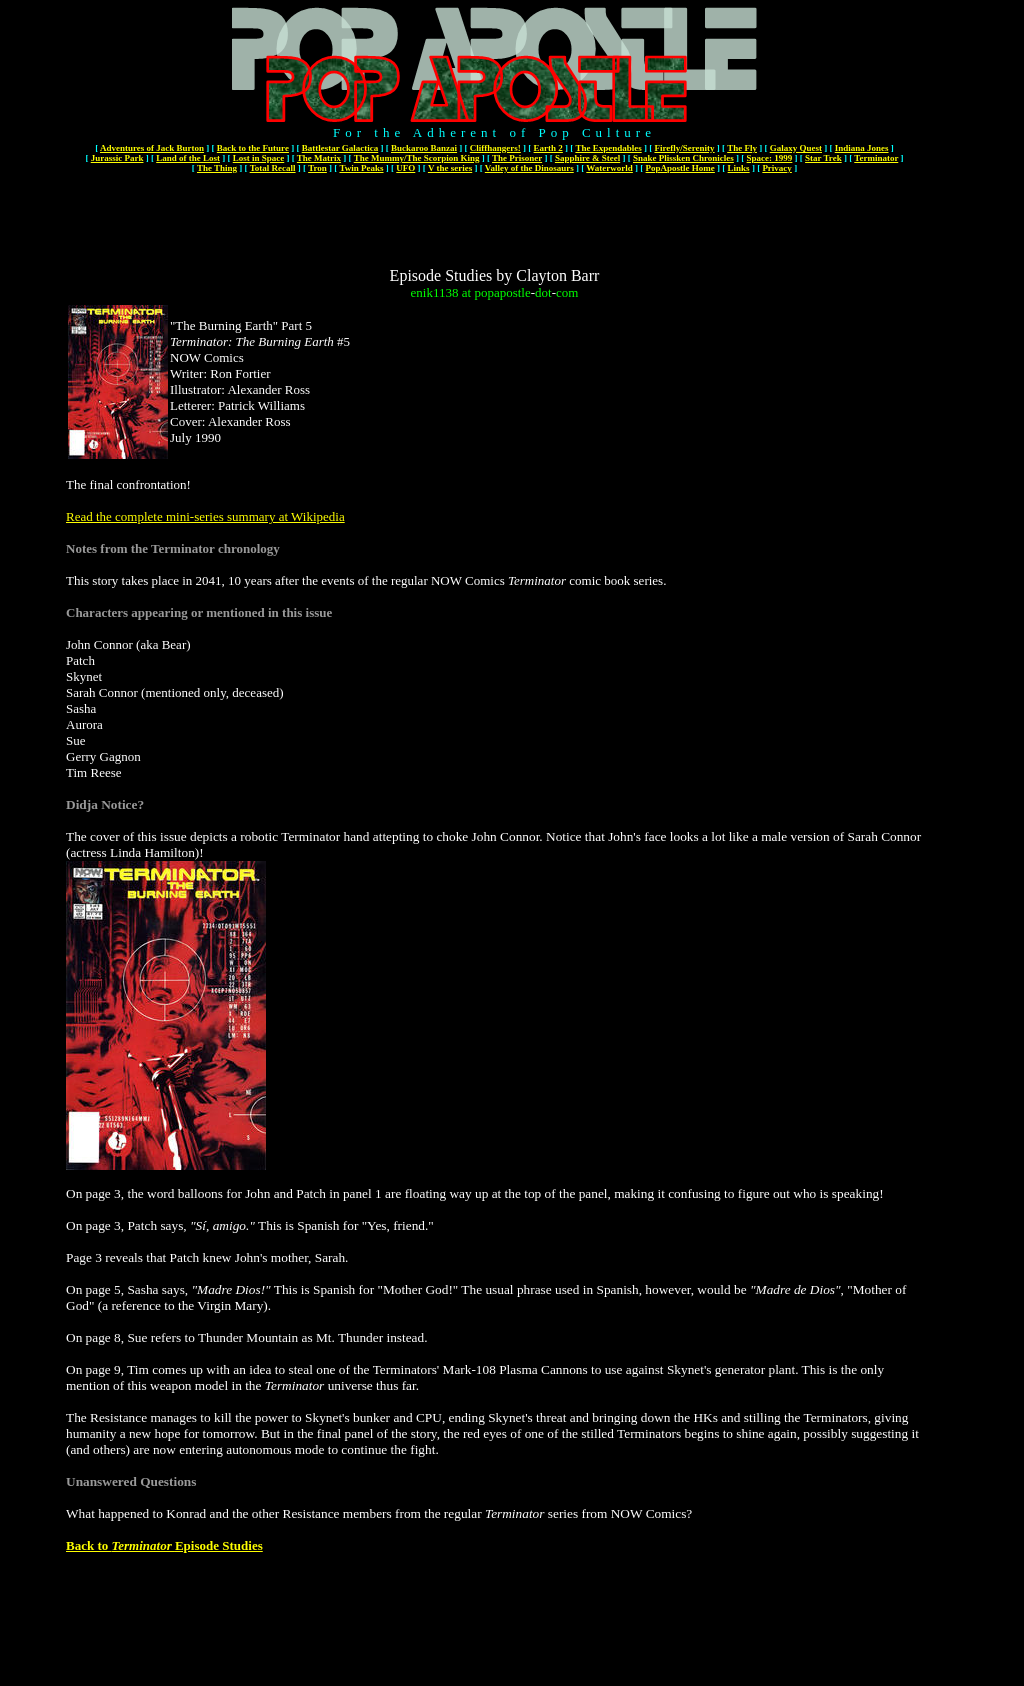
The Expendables (608, 148)
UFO (405, 168)
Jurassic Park (117, 158)
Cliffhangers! (495, 148)
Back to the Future (253, 148)
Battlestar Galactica (340, 148)
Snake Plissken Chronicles (683, 158)
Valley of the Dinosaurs (529, 168)
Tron (317, 168)
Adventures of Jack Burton (152, 148)
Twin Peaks (361, 168)
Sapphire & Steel (587, 158)
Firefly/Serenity (684, 148)
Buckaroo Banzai (424, 148)
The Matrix (319, 158)
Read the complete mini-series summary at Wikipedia (205, 516)
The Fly (742, 148)
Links (739, 168)
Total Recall (273, 168)
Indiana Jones (862, 148)
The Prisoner (517, 158)
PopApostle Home (680, 168)
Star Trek (823, 158)
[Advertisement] (495, 222)
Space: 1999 (770, 158)
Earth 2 (548, 148)
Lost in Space (259, 158)
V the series (450, 168)
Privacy (777, 168)
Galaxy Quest (796, 148)
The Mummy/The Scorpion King (417, 158)
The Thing (217, 168)
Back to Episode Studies (164, 1545)
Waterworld (609, 168)
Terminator (876, 158)
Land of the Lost (188, 158)
